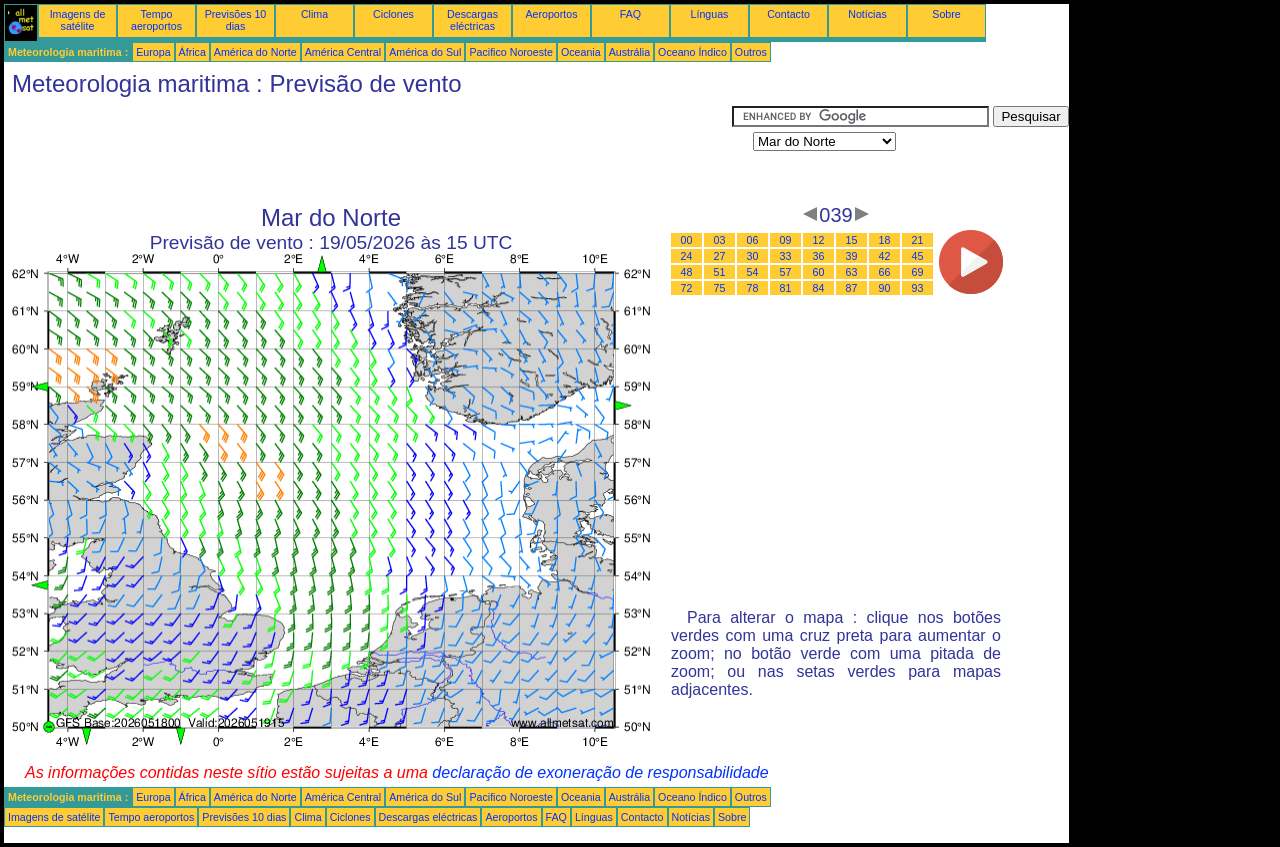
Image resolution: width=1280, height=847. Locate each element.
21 (918, 240)
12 (819, 240)
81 (786, 288)
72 (687, 288)
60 (819, 272)
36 (819, 256)
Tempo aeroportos (156, 20)
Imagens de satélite (78, 20)
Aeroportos (551, 14)
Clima (314, 14)
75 (720, 288)
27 (720, 256)
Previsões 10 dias (236, 20)
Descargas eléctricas (472, 20)
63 (852, 272)
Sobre (946, 14)
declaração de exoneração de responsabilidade (600, 772)
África (192, 52)
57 (786, 272)
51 (720, 272)
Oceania (581, 52)
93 (918, 288)
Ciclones (393, 14)
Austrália (629, 52)
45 (918, 256)
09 (786, 240)
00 (687, 240)
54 (753, 272)
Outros (751, 52)
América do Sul (425, 52)
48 (687, 272)
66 (885, 272)
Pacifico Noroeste (511, 52)
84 (819, 288)
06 (753, 240)
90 (885, 288)
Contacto (788, 14)
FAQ (630, 14)
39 (852, 256)
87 (852, 288)
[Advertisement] (368, 151)
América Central (343, 52)
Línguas (710, 14)
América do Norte (255, 52)
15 (852, 240)
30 (753, 256)
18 (885, 240)
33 (786, 256)
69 (918, 272)
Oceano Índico (692, 52)
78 (753, 288)
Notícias (867, 14)
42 (885, 256)
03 (720, 240)
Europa (153, 52)
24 (687, 256)
